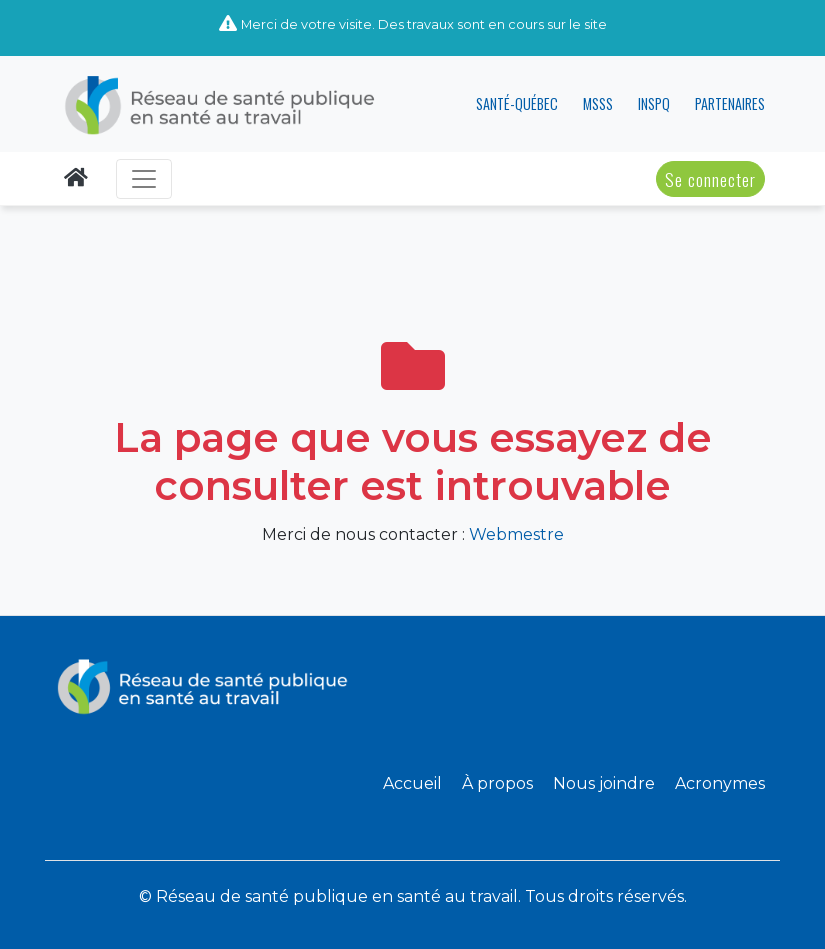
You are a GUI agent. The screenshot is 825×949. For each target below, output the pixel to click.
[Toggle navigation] (144, 179)
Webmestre (516, 534)
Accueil (412, 783)
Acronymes (720, 783)
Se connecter (710, 179)
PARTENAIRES (730, 103)
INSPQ (654, 103)
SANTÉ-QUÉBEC (517, 103)
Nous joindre (604, 783)
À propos (497, 783)
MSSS (598, 103)
